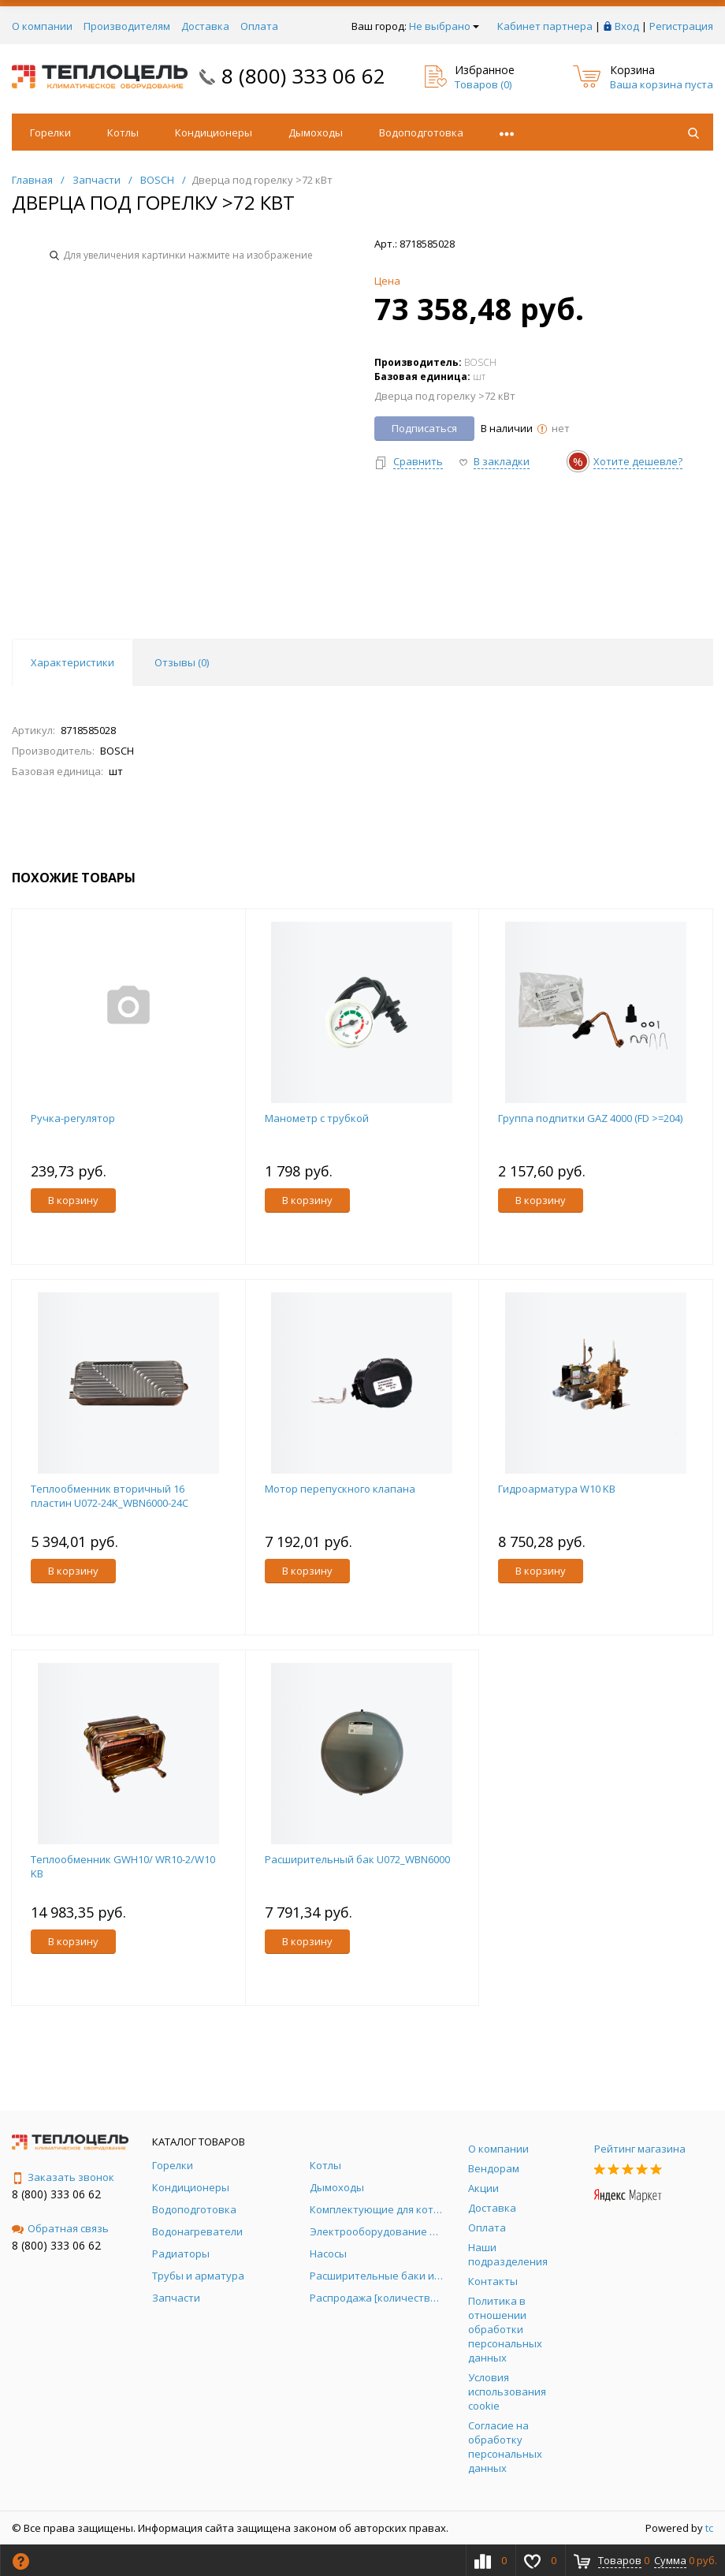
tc (709, 2528)
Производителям (127, 26)
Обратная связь (60, 2228)
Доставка (205, 26)
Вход (627, 26)
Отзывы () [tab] (181, 662)
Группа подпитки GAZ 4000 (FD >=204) (590, 1118)
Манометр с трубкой (317, 1118)
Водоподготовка (421, 132)
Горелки (50, 132)
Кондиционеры (213, 132)
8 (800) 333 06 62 (303, 76)
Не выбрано (444, 26)
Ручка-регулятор (73, 1118)
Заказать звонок (63, 2177)
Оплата (259, 26)
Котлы (123, 132)
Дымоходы (315, 132)
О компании (42, 26)
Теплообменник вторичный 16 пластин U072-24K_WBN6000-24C (109, 1496)
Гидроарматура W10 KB (556, 1489)
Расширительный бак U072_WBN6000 (357, 1859)
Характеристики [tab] (72, 662)
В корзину (73, 1200)
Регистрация (681, 26)
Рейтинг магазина (640, 2149)
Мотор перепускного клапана (340, 1489)
